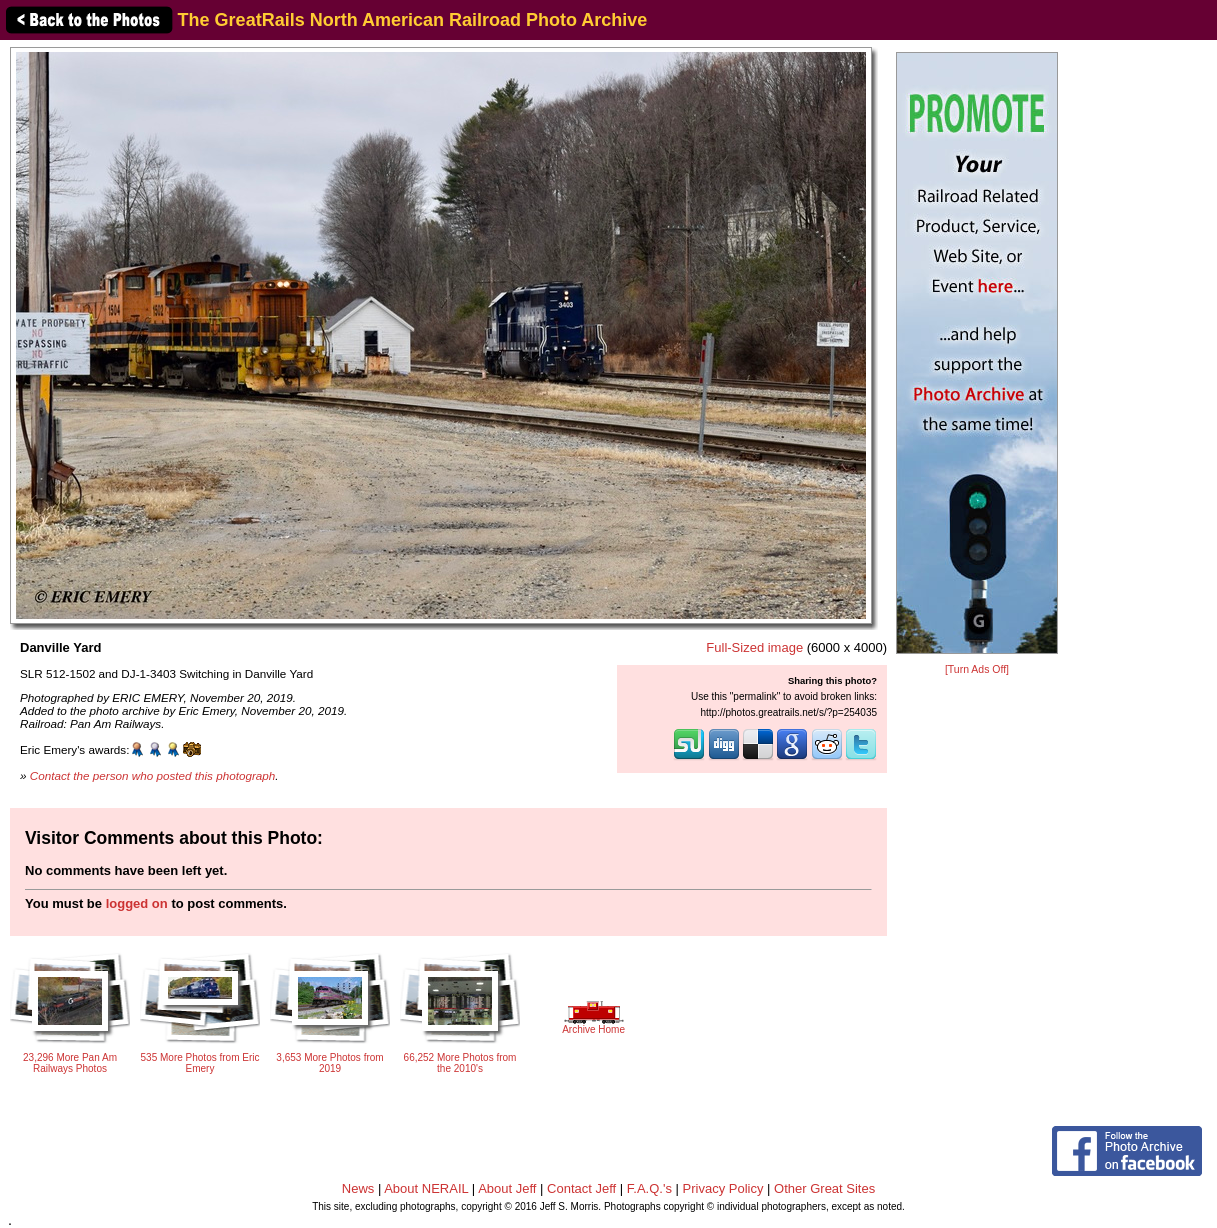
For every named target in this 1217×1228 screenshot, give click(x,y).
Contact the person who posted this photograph (153, 775)
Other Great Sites (824, 1188)
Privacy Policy (723, 1188)
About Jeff (507, 1188)
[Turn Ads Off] (977, 669)
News (358, 1188)
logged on (137, 903)
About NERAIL (426, 1188)
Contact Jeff (581, 1188)
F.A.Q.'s (649, 1188)
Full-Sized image (754, 647)
